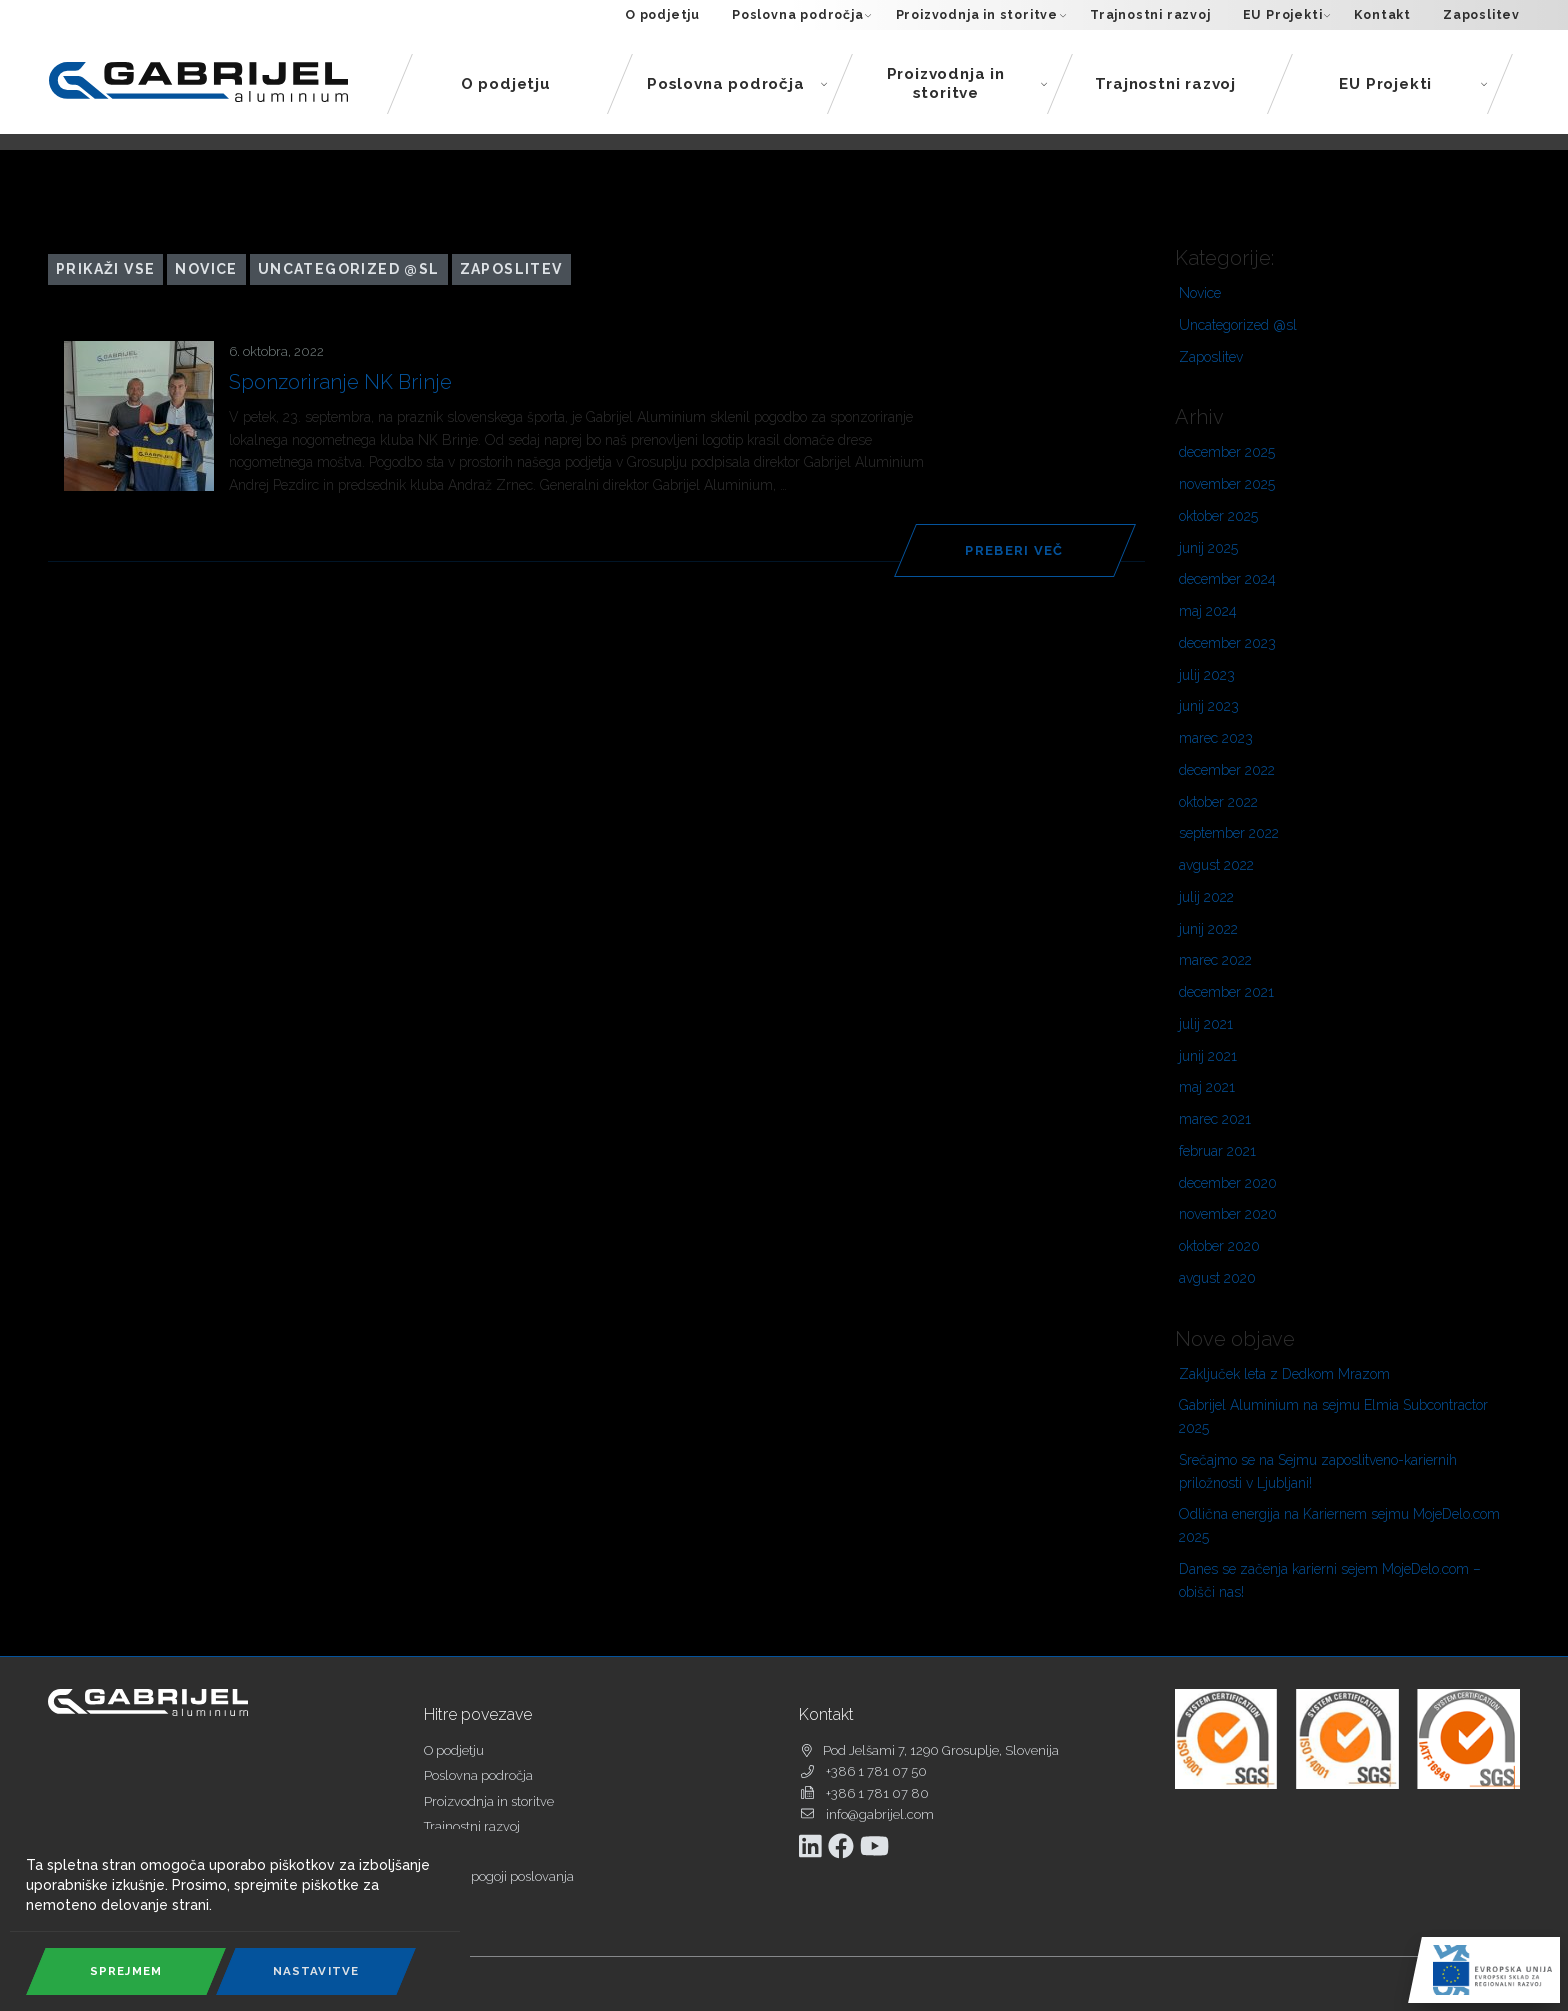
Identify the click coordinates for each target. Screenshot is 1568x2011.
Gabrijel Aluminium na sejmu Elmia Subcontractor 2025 (1333, 1416)
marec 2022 (1215, 960)
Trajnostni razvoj (1150, 14)
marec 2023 (1216, 738)
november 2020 (1228, 1214)
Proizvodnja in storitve (981, 15)
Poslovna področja (802, 15)
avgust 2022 (1216, 865)
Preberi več (1014, 550)
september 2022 (1229, 833)
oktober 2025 (1218, 516)
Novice (206, 269)
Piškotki (446, 1901)
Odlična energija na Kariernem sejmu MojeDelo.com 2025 (1339, 1525)
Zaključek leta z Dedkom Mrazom (1284, 1374)
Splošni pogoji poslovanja (499, 1876)
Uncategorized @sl (349, 269)
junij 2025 (1208, 548)
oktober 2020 (1219, 1246)
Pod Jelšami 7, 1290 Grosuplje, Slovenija (941, 1750)
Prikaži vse (105, 269)
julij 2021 (1206, 1024)
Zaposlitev (1481, 14)
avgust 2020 (1217, 1278)
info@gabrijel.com (880, 1814)
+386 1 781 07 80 (877, 1793)
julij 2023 (1207, 675)
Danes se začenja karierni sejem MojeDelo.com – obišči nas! (1330, 1580)
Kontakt (1382, 14)
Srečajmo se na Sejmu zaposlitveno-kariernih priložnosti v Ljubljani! (1318, 1471)
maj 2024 (1208, 611)
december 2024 (1227, 579)
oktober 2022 (1218, 802)
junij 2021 (1208, 1056)
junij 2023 (1209, 706)
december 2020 (1228, 1183)
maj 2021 (1207, 1087)
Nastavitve (316, 1971)
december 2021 (1226, 992)
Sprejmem (126, 1971)
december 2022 (1227, 770)
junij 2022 (1208, 929)
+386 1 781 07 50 (876, 1771)
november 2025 (1227, 484)
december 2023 (1227, 643)
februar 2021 (1217, 1151)
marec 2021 (1215, 1119)
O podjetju (662, 14)
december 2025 (1227, 452)
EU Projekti (1287, 15)
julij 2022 (1206, 897)
